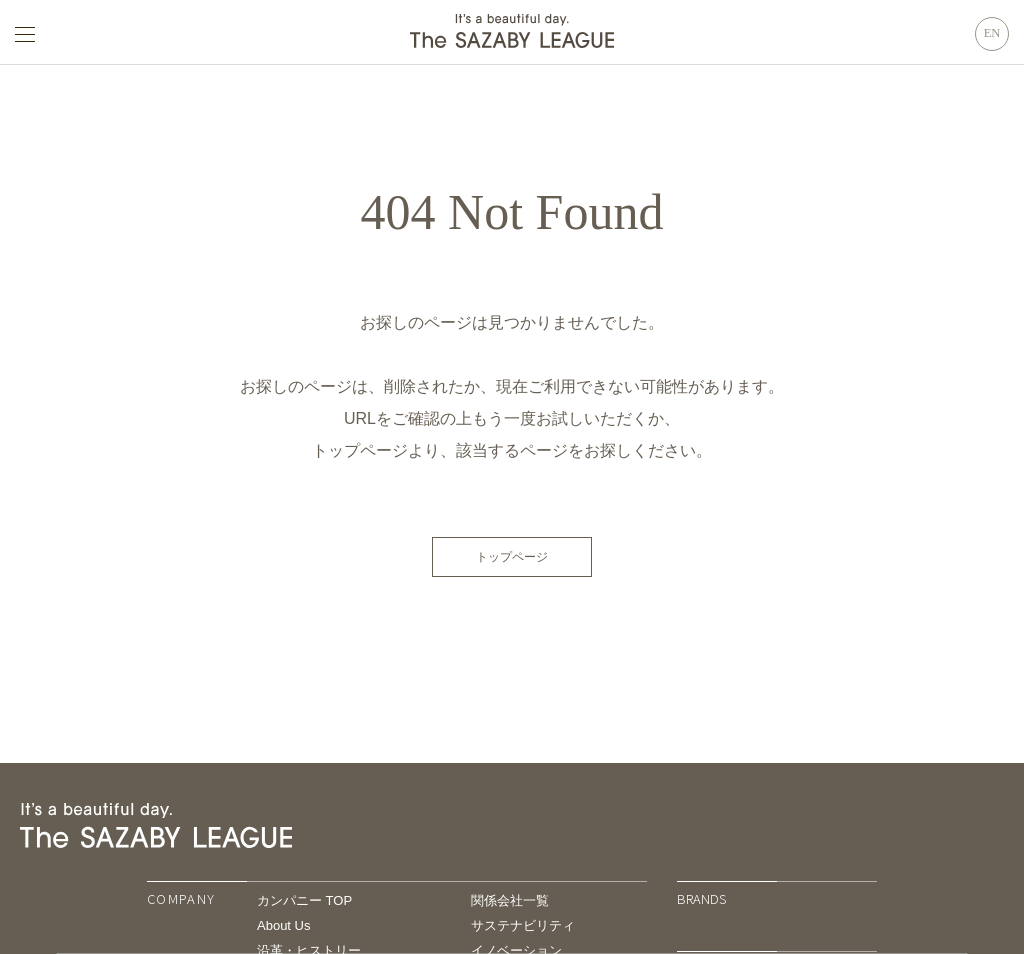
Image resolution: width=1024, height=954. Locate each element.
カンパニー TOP (304, 900)
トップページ (512, 557)
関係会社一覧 (510, 900)
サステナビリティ (523, 925)
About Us (283, 925)
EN (992, 33)
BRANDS (701, 898)
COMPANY (181, 898)
